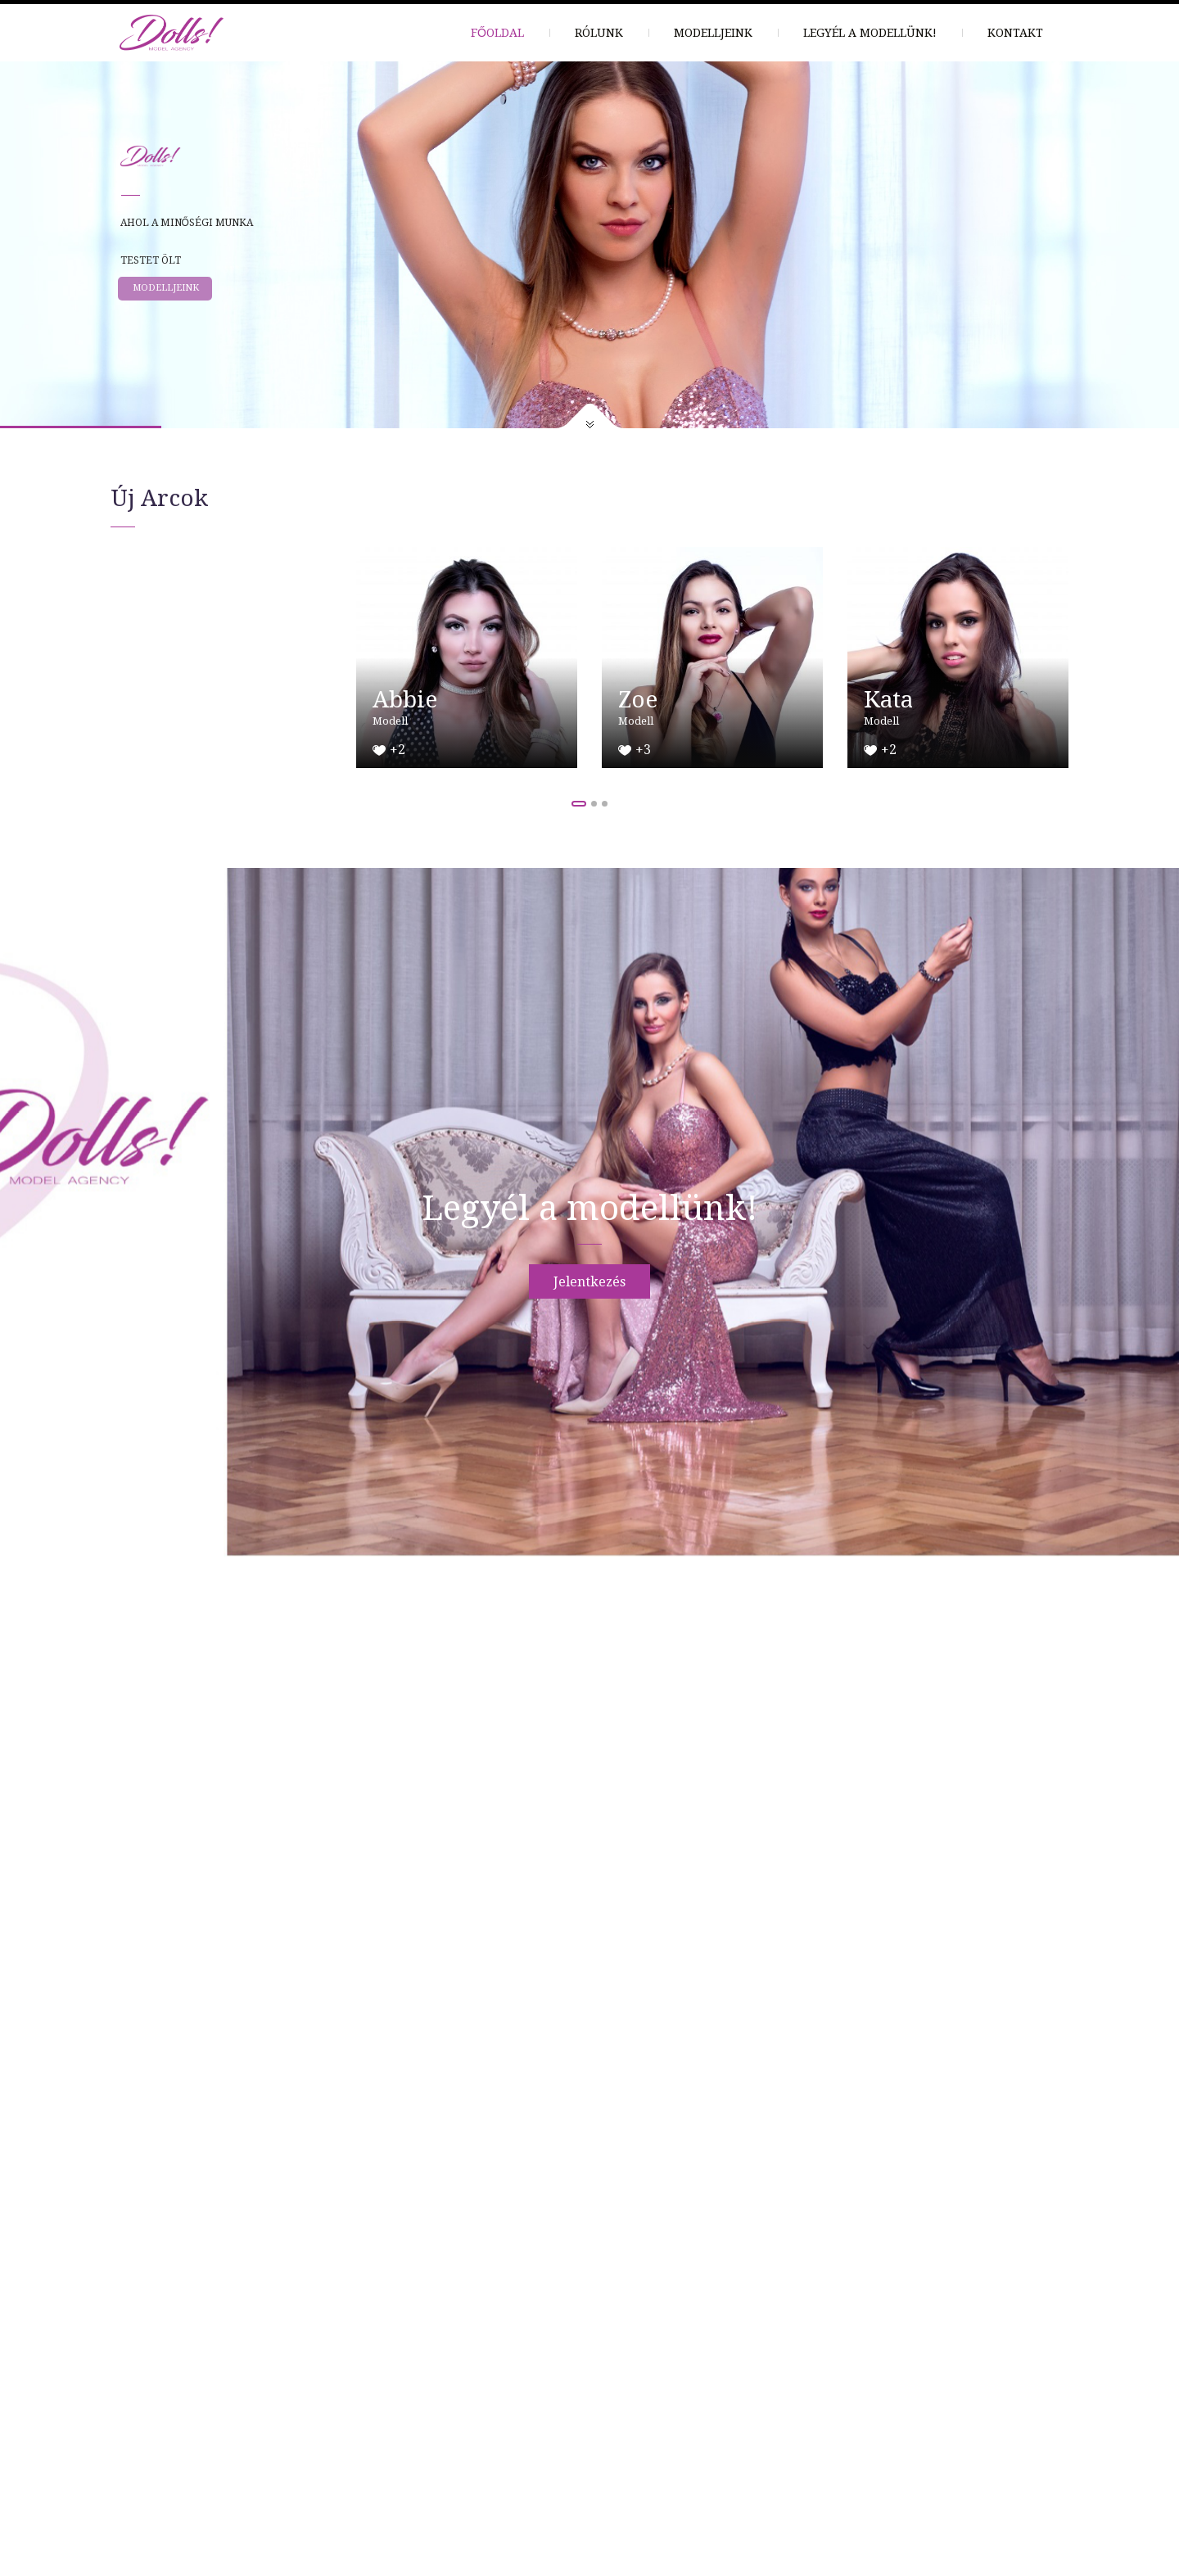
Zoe (637, 699)
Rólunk (599, 32)
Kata (888, 699)
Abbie (405, 699)
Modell (390, 721)
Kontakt (1015, 32)
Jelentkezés (589, 1282)
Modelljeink (713, 32)
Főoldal (497, 32)
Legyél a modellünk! (870, 32)
